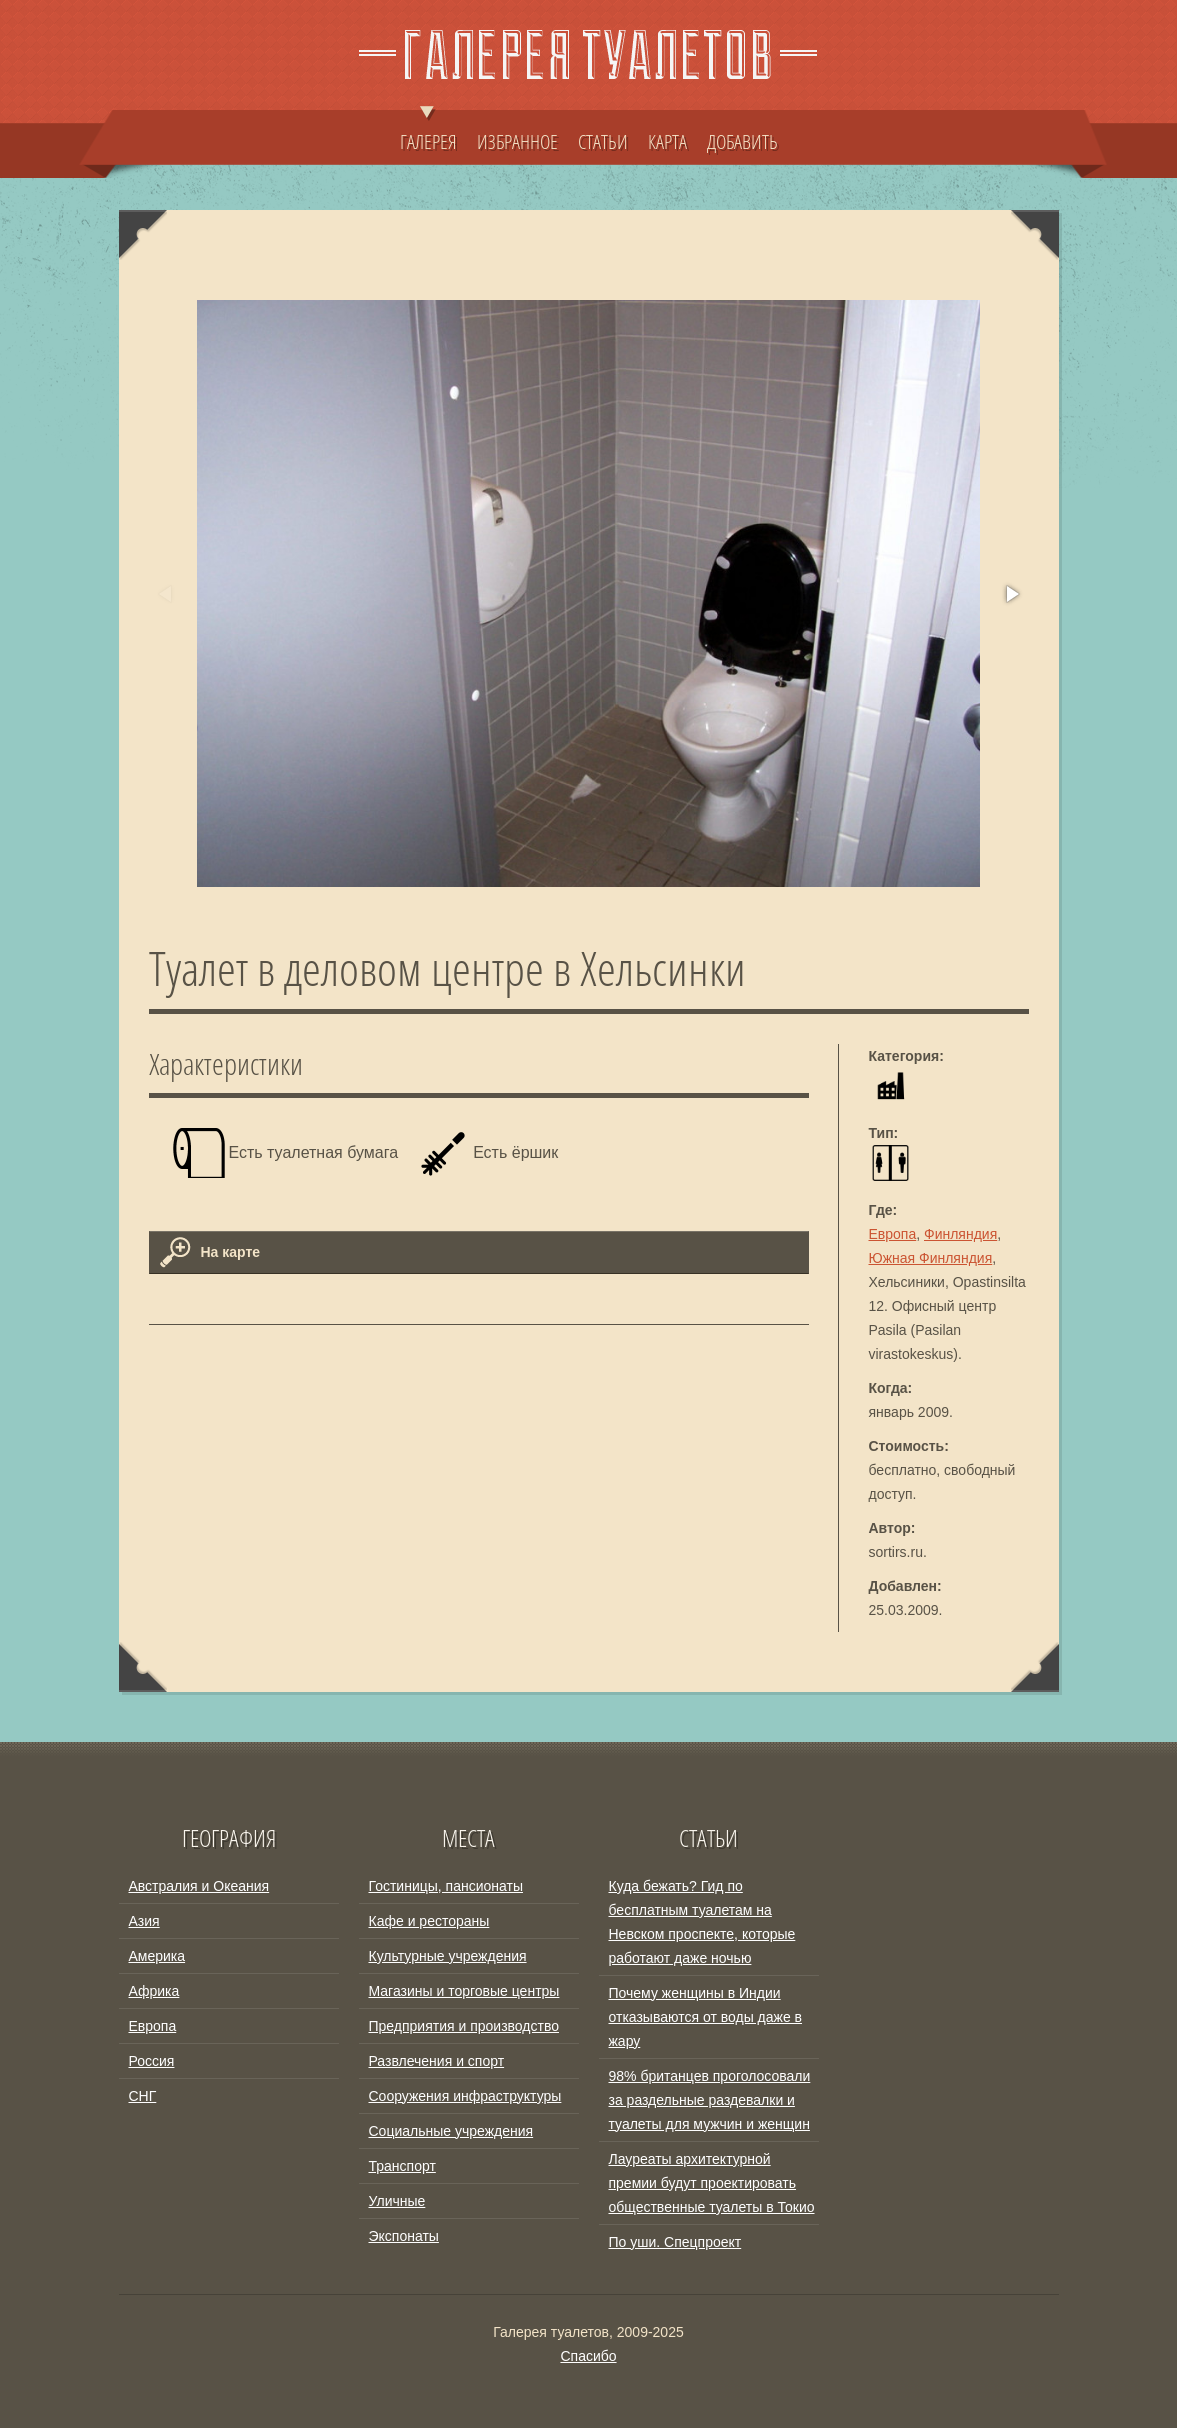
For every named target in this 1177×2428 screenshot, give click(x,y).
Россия (152, 2061)
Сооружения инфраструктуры (465, 2096)
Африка (154, 1991)
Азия (144, 1921)
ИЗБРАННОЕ (517, 141)
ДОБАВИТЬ (742, 141)
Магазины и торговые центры (464, 1991)
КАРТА (667, 141)
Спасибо (588, 2356)
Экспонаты (404, 2236)
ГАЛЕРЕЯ (428, 132)
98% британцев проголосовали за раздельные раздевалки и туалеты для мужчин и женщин (710, 2100)
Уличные (397, 2201)
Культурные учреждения (448, 1956)
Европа (893, 1234)
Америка (157, 1956)
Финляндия (960, 1234)
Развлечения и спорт (437, 2061)
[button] (1011, 594)
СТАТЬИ (603, 141)
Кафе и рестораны (429, 1921)
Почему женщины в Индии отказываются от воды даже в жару (706, 2017)
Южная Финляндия (931, 1258)
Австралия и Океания (199, 1886)
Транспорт (402, 2166)
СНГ (143, 2096)
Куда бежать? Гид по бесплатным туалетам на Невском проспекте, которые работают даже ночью (702, 1922)
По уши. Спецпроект (675, 2242)
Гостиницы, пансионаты (446, 1886)
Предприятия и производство (464, 2026)
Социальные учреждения (451, 2131)
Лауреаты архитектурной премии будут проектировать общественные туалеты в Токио (712, 2183)
